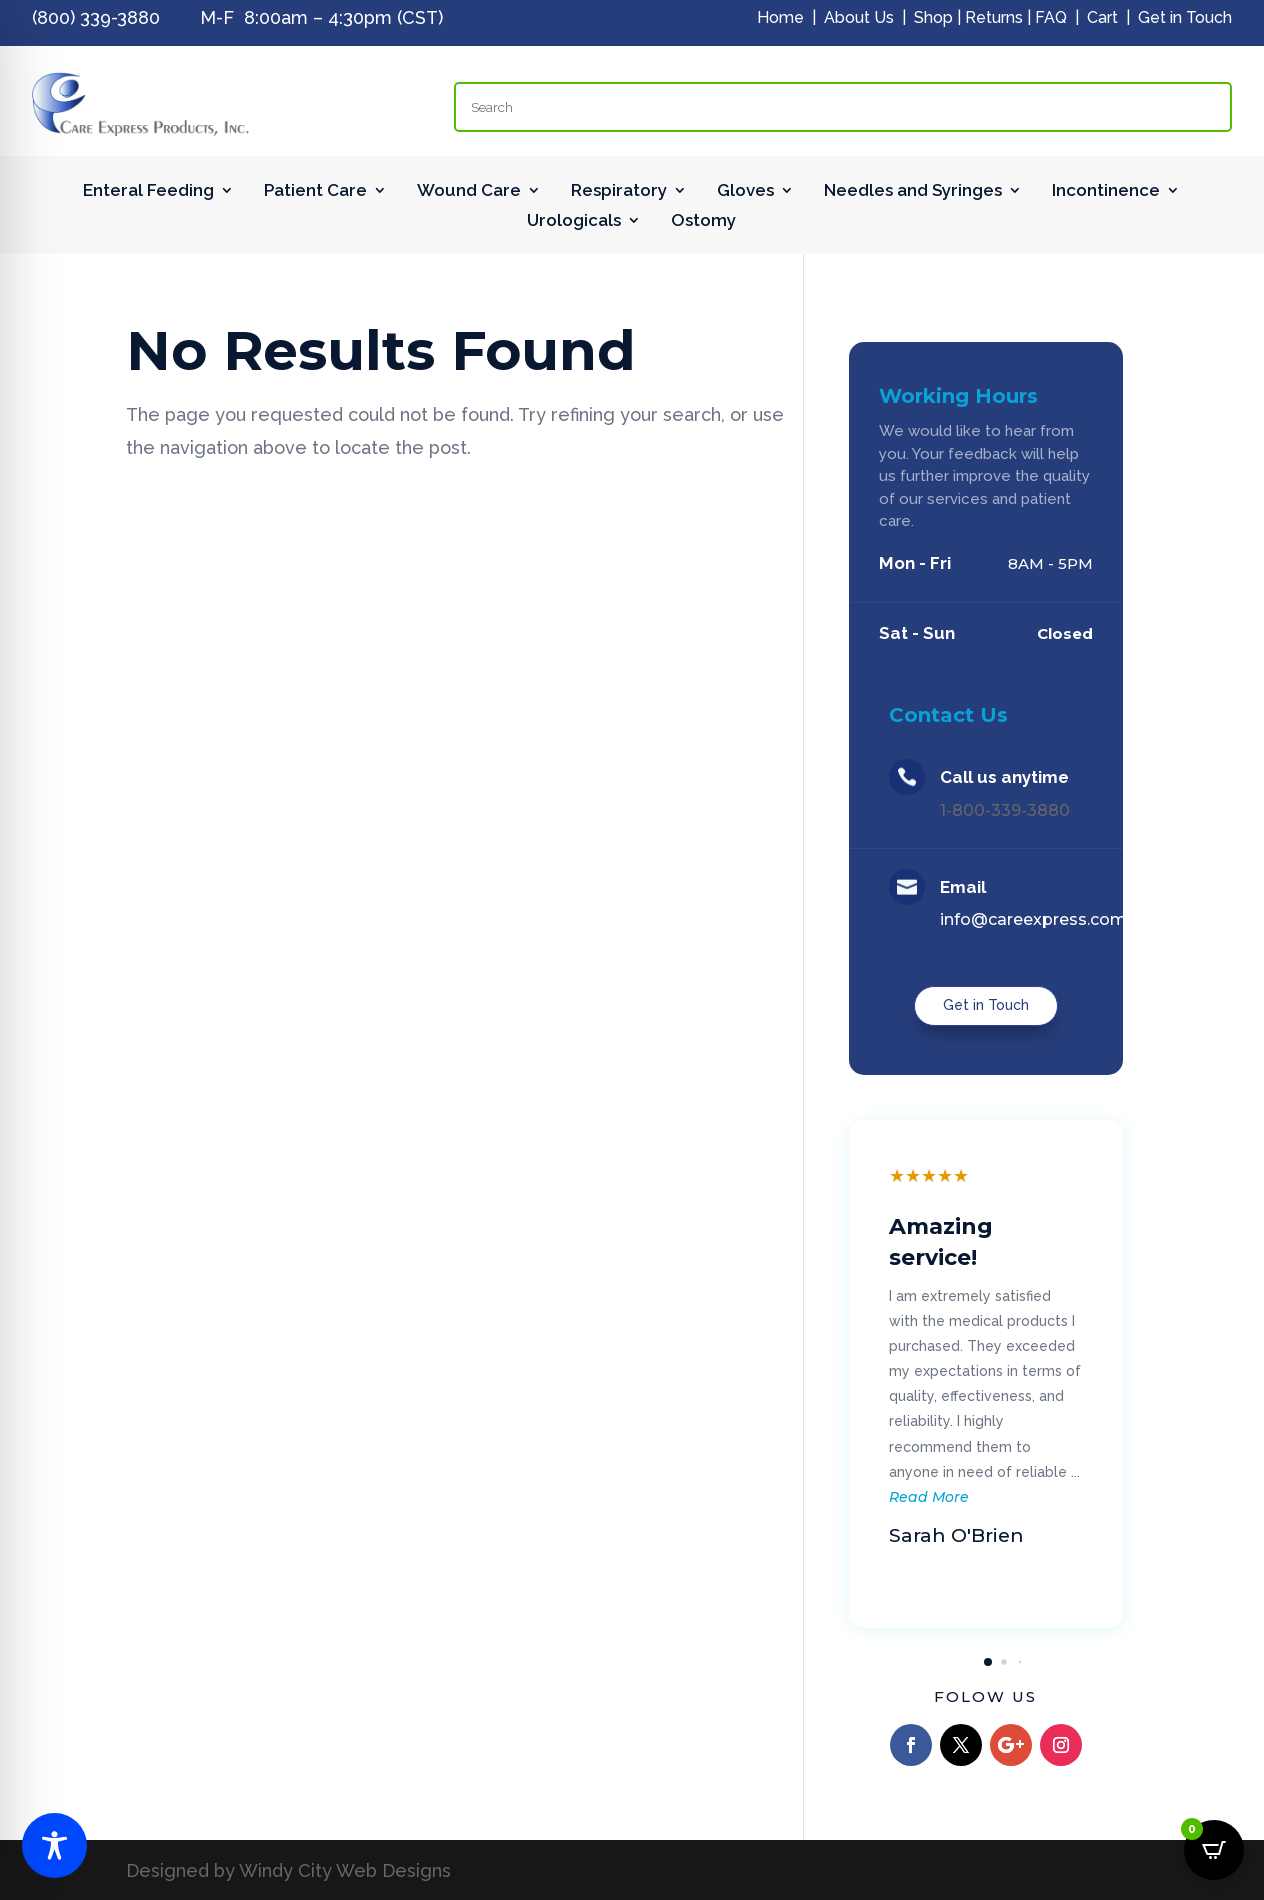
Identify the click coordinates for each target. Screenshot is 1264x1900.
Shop (933, 17)
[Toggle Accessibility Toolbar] (54, 1845)
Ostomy (703, 221)
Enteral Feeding (148, 191)
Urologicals (574, 221)
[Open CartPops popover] (1214, 1850)
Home (780, 17)
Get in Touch (1185, 17)
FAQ (1051, 17)
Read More (929, 1497)
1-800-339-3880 (1005, 810)
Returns (994, 17)
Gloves (745, 191)
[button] (988, 1662)
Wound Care (469, 191)
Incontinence (1106, 191)
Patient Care (315, 191)
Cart (1102, 17)
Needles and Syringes (913, 191)
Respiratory (619, 191)
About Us (859, 17)
